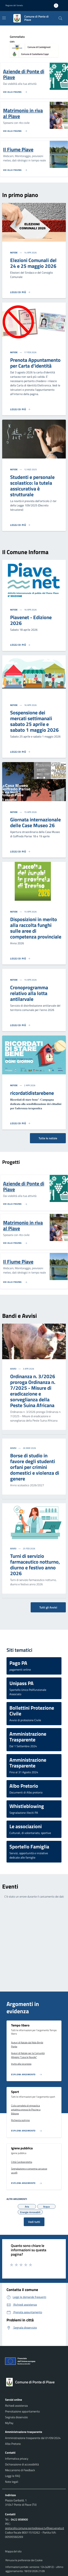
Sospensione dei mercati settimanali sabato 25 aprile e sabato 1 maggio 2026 (34, 721)
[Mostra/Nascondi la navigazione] (4, 18)
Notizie (14, 252)
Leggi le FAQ (12, 2476)
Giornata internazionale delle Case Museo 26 (35, 822)
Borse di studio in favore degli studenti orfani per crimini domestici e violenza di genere (34, 1467)
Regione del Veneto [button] (14, 5)
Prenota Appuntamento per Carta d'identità (35, 363)
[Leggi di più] (20, 292)
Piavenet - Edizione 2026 (31, 620)
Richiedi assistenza (16, 2405)
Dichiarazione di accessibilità (22, 2464)
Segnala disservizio (16, 2417)
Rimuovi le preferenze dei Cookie (24, 2560)
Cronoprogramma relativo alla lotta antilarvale (29, 993)
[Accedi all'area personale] (57, 5)
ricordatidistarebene (32, 1093)
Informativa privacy (16, 2458)
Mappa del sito (13, 2551)
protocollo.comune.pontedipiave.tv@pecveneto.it (34, 2528)
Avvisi (13, 1368)
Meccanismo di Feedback (20, 2470)
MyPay (9, 2423)
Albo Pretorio (13, 2444)
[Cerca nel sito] (60, 18)
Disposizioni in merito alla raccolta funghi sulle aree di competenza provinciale (35, 927)
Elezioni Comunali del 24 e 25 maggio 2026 (33, 263)
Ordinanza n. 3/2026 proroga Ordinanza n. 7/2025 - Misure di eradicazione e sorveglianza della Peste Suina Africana (32, 1390)
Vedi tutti (34, 2222)
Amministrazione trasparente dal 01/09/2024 (33, 2438)
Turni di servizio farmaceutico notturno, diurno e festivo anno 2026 (35, 1564)
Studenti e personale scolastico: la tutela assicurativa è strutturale (32, 485)
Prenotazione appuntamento (22, 2411)
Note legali (11, 2481)
